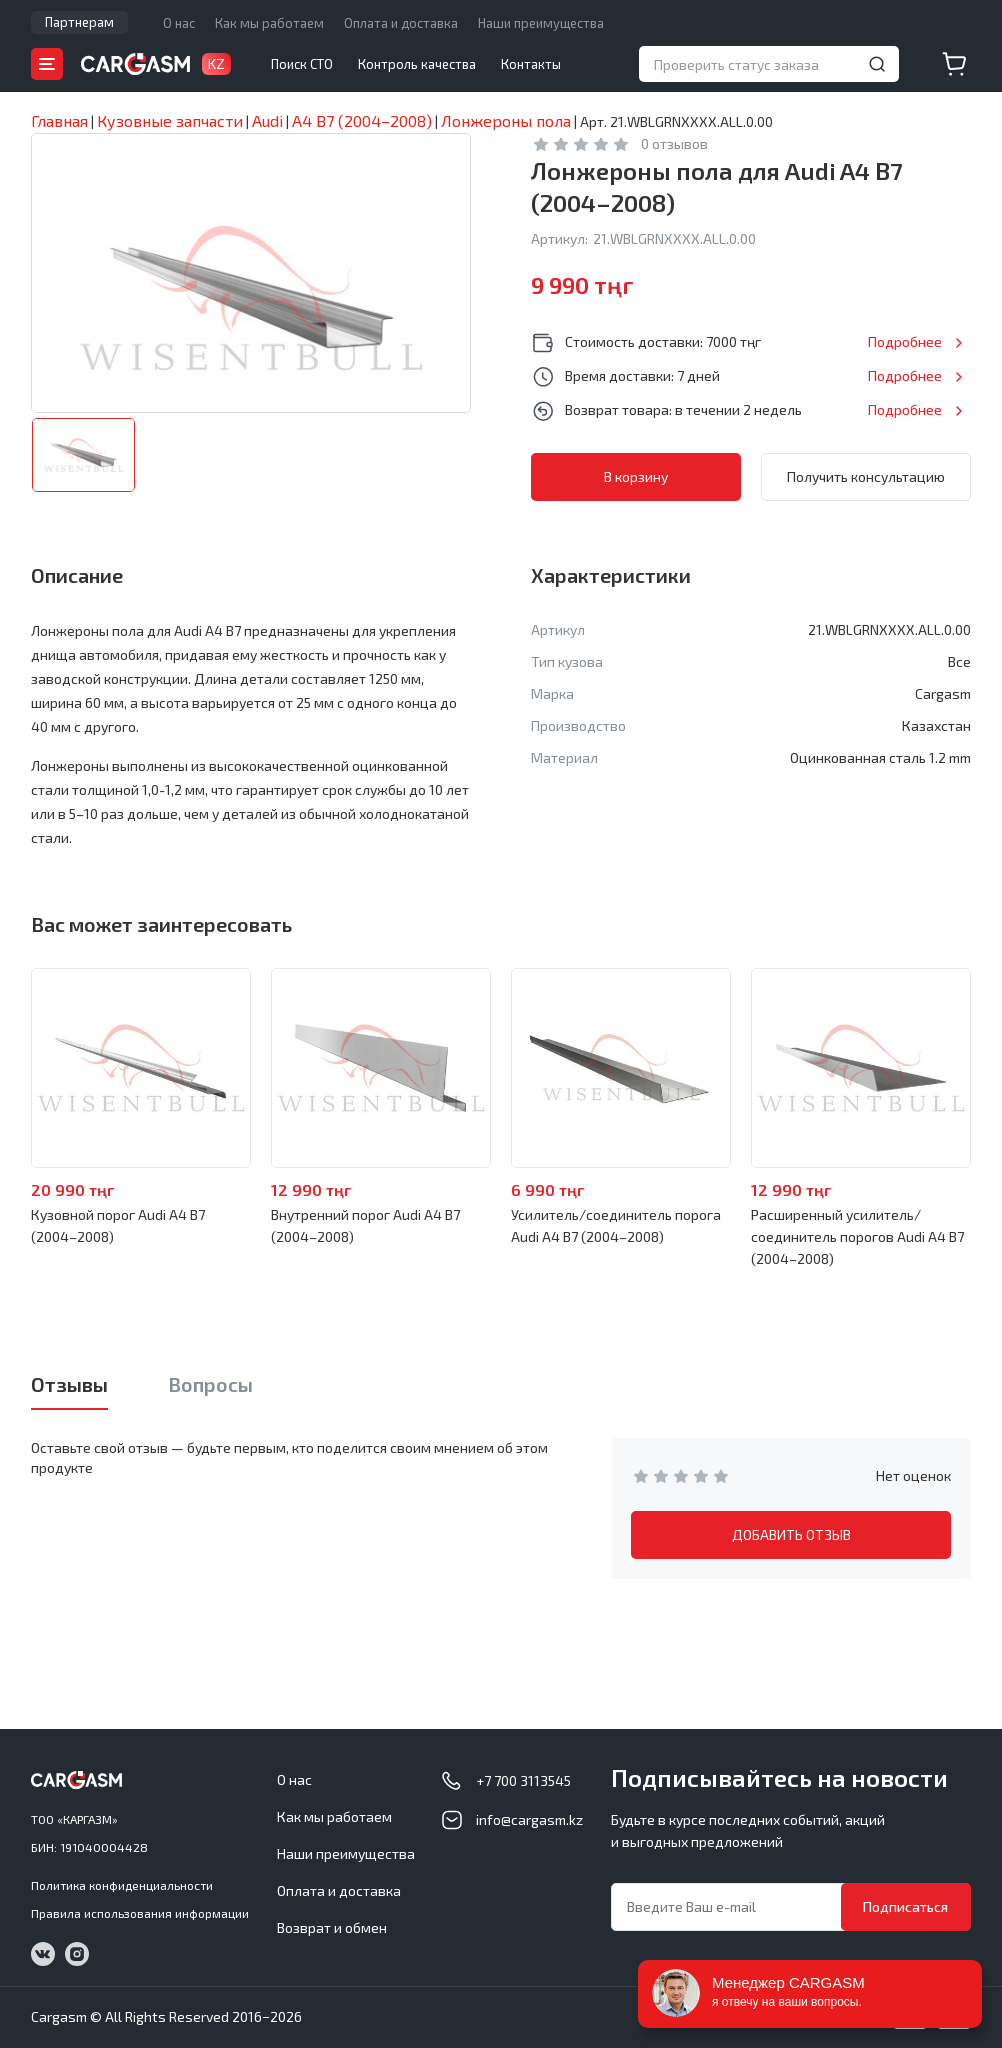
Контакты (531, 64)
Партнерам (79, 22)
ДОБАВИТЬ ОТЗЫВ (791, 1534)
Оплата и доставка (401, 23)
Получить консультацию (866, 476)
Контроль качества (417, 64)
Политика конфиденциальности (122, 1885)
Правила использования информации (140, 1913)
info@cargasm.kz (529, 1819)
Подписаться (905, 1906)
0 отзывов (674, 143)
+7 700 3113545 (523, 1780)
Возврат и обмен (332, 1927)
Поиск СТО (302, 64)
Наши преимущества (541, 23)
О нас (179, 23)
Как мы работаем (269, 23)
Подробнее (905, 341)
